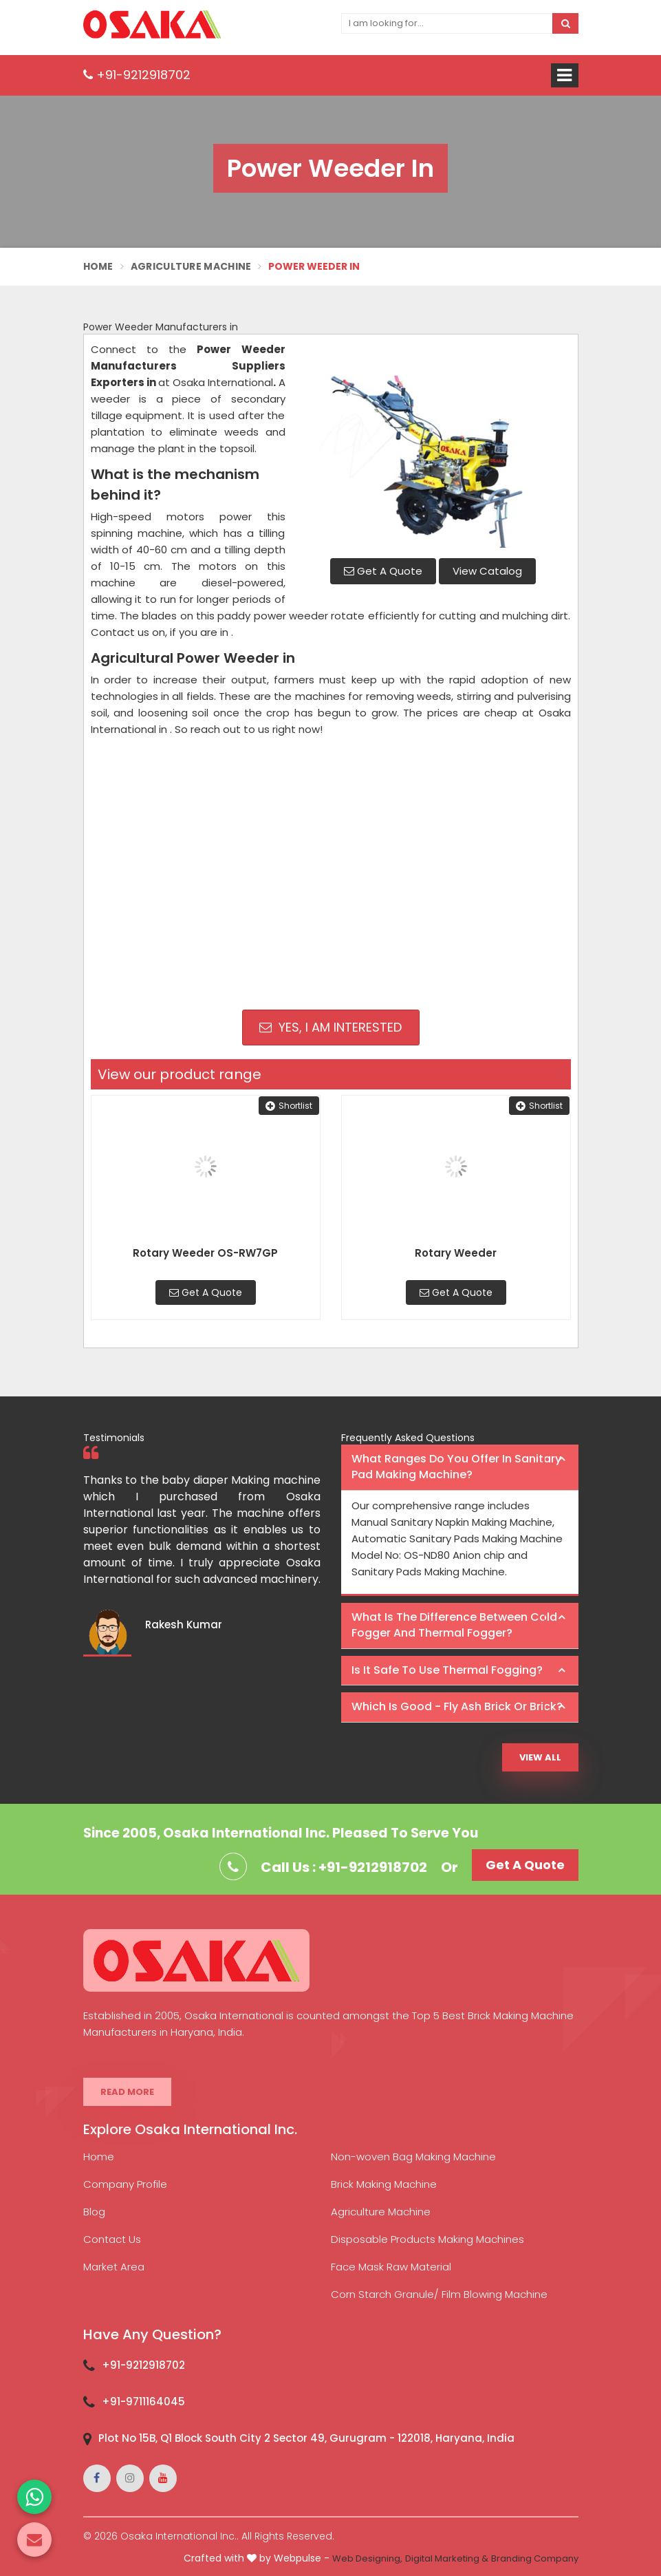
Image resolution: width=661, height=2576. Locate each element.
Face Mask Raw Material (391, 2266)
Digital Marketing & (446, 2558)
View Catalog (487, 571)
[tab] (459, 1468)
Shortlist (289, 1105)
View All (540, 1757)
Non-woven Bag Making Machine (413, 2156)
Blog (94, 2211)
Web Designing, (367, 2558)
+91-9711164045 (143, 2401)
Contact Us (112, 2239)
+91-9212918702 (137, 74)
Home (98, 266)
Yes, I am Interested (330, 1027)
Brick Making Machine (384, 2184)
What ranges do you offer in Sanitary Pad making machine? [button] (456, 1466)
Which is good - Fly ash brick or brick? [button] (457, 1706)
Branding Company (534, 2558)
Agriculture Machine (191, 266)
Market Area (113, 2266)
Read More (127, 2091)
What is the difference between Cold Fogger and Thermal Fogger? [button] (454, 1625)
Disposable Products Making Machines (427, 2239)
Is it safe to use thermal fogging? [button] (447, 1670)
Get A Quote (383, 571)
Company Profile (125, 2184)
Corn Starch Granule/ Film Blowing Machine (439, 2294)
